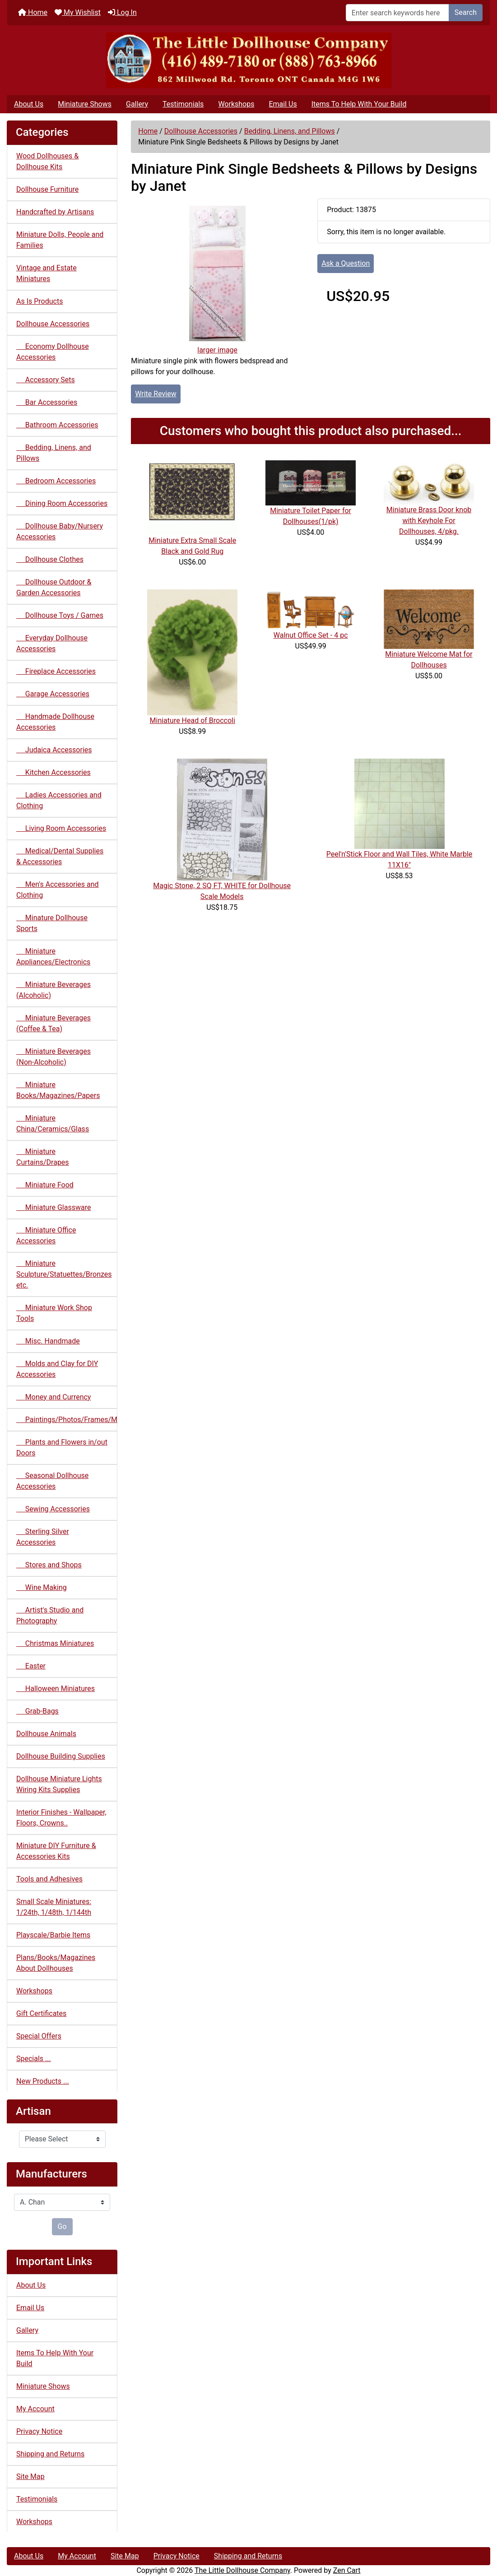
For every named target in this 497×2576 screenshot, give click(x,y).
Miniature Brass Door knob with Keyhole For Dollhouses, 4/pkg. (429, 520)
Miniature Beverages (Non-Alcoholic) (53, 1056)
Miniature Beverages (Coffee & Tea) (53, 1023)
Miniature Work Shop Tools (54, 1313)
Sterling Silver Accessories (42, 1537)
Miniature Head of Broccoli (192, 720)
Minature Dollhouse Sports (52, 923)
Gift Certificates (41, 2013)
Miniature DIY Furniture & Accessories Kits (56, 1851)
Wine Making (41, 1587)
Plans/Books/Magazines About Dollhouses (55, 1963)
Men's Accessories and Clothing (57, 889)
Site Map (30, 2476)
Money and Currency (53, 1397)
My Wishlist (78, 12)
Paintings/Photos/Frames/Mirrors (66, 1419)
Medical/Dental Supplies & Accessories (59, 856)
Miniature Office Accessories (46, 1235)
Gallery (137, 104)
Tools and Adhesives (49, 1879)
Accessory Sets (45, 379)
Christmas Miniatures (55, 1643)
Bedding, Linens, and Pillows (289, 131)
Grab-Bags (37, 1711)
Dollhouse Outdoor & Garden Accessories (53, 587)
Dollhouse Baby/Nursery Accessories (59, 531)
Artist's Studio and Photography (50, 1615)
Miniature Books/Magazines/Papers (58, 1090)
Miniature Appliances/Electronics (53, 956)
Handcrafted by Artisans (55, 212)
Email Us (283, 104)
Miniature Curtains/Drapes (42, 1157)
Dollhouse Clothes (50, 559)
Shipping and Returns (50, 2454)
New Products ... (42, 2081)
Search (466, 12)
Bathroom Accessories (57, 425)
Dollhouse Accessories (200, 131)
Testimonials (183, 104)
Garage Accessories (52, 694)
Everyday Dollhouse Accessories (52, 643)
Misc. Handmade (48, 1341)
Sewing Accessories (53, 1509)
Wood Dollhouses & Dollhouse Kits (47, 161)
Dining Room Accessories (61, 503)
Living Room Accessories (61, 828)
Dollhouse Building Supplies (60, 1756)
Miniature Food (45, 1185)
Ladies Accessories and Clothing (59, 800)
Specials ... (33, 2058)
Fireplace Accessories (56, 671)
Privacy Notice (39, 2431)
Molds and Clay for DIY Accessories (57, 1369)
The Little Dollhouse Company (242, 2570)
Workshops (236, 104)
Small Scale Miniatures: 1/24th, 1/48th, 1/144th (53, 1907)
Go (62, 2226)
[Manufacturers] (62, 2202)
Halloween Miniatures (55, 1688)
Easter (31, 1666)
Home (32, 12)
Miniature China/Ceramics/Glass (52, 1123)
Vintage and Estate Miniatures (46, 273)
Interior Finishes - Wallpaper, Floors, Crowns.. (61, 1817)
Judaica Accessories (54, 750)
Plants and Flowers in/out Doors (61, 1447)
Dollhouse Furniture (47, 189)
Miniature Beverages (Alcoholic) (53, 990)
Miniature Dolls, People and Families (59, 240)
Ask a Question (345, 263)
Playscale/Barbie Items (53, 1935)
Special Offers (38, 2036)
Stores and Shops (49, 1565)
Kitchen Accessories (53, 772)
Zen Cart (347, 2570)
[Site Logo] (248, 60)
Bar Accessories (46, 402)
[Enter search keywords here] (397, 12)
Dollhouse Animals (46, 1733)
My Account (35, 2409)
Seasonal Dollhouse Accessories (52, 1481)
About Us (28, 104)
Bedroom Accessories (56, 481)
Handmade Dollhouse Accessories (55, 722)
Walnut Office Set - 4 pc (311, 635)
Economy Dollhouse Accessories (52, 351)
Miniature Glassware (53, 1207)
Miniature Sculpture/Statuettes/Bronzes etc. (64, 1274)
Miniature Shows (84, 104)
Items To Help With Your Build (359, 104)
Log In (122, 12)
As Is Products (39, 301)
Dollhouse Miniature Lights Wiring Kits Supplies (59, 1784)
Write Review (155, 393)
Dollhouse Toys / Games (59, 615)
